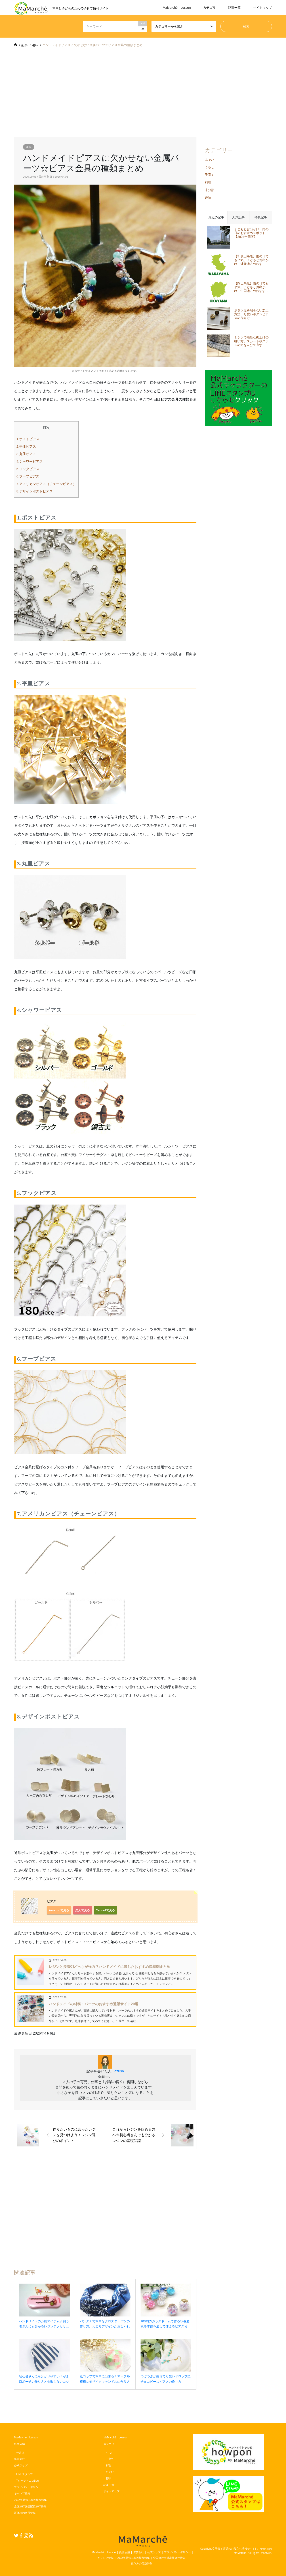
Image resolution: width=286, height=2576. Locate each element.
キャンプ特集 (22, 2493)
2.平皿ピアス (26, 446)
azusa (119, 2071)
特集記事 (260, 217)
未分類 (209, 190)
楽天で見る (82, 1910)
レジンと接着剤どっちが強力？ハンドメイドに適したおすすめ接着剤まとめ (109, 1967)
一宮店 (20, 2452)
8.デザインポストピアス (35, 491)
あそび (209, 160)
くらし (209, 167)
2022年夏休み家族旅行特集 (30, 2499)
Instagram (25, 2535)
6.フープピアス (28, 476)
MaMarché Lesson (177, 7)
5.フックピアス (28, 469)
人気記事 (238, 217)
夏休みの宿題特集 (25, 2512)
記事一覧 (234, 7)
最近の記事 (216, 217)
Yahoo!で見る (105, 1910)
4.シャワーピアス (30, 461)
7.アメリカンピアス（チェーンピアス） (46, 484)
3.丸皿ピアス (26, 454)
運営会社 (19, 2459)
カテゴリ (209, 7)
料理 (208, 182)
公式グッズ (20, 2465)
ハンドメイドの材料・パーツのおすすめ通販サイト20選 (94, 2004)
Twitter (15, 2535)
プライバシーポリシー (27, 2487)
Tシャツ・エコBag (27, 2480)
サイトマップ (262, 7)
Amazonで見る (59, 1910)
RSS (30, 2535)
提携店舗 (19, 2444)
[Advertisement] (143, 94)
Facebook (20, 2535)
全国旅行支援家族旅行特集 (30, 2506)
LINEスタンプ (24, 2474)
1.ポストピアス (28, 439)
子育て (209, 175)
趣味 (28, 147)
